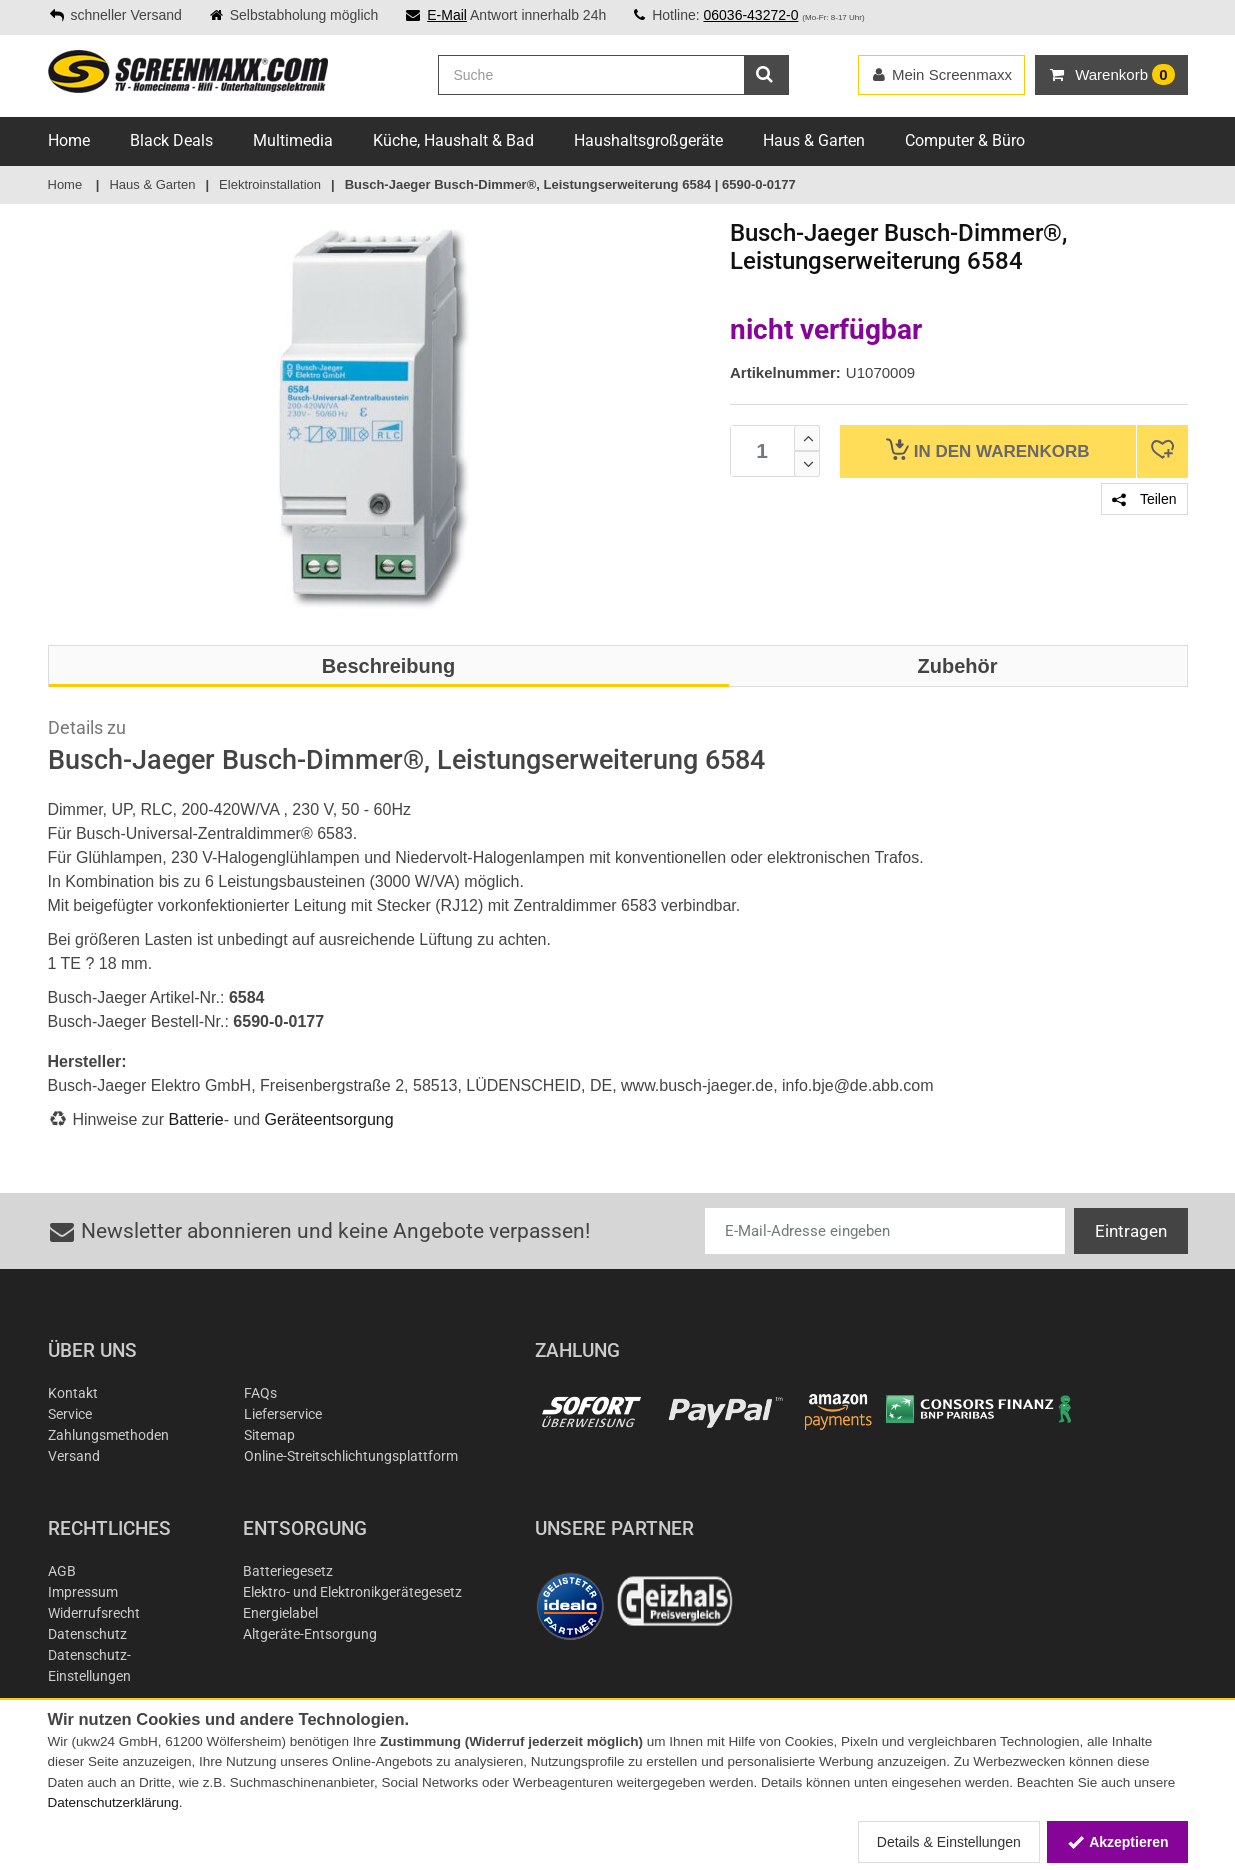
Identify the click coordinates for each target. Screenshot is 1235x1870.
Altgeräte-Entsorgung (310, 1634)
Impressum (83, 1592)
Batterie (196, 1119)
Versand (74, 1456)
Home (69, 140)
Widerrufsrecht (94, 1613)
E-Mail (447, 15)
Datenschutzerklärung (113, 1802)
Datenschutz (87, 1634)
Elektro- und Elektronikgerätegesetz (352, 1592)
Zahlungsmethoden (108, 1435)
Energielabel (280, 1613)
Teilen (1144, 499)
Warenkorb (987, 449)
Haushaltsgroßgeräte (648, 140)
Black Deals (171, 140)
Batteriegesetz (288, 1571)
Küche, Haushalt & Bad (453, 140)
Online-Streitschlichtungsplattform (351, 1456)
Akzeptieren (1117, 1842)
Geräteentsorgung (329, 1119)
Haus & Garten (814, 140)
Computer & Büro (965, 140)
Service (70, 1414)
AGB (62, 1571)
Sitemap (269, 1435)
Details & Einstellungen (949, 1842)
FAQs (260, 1393)
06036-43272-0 (750, 15)
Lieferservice (283, 1414)
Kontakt (73, 1393)
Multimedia (293, 140)
